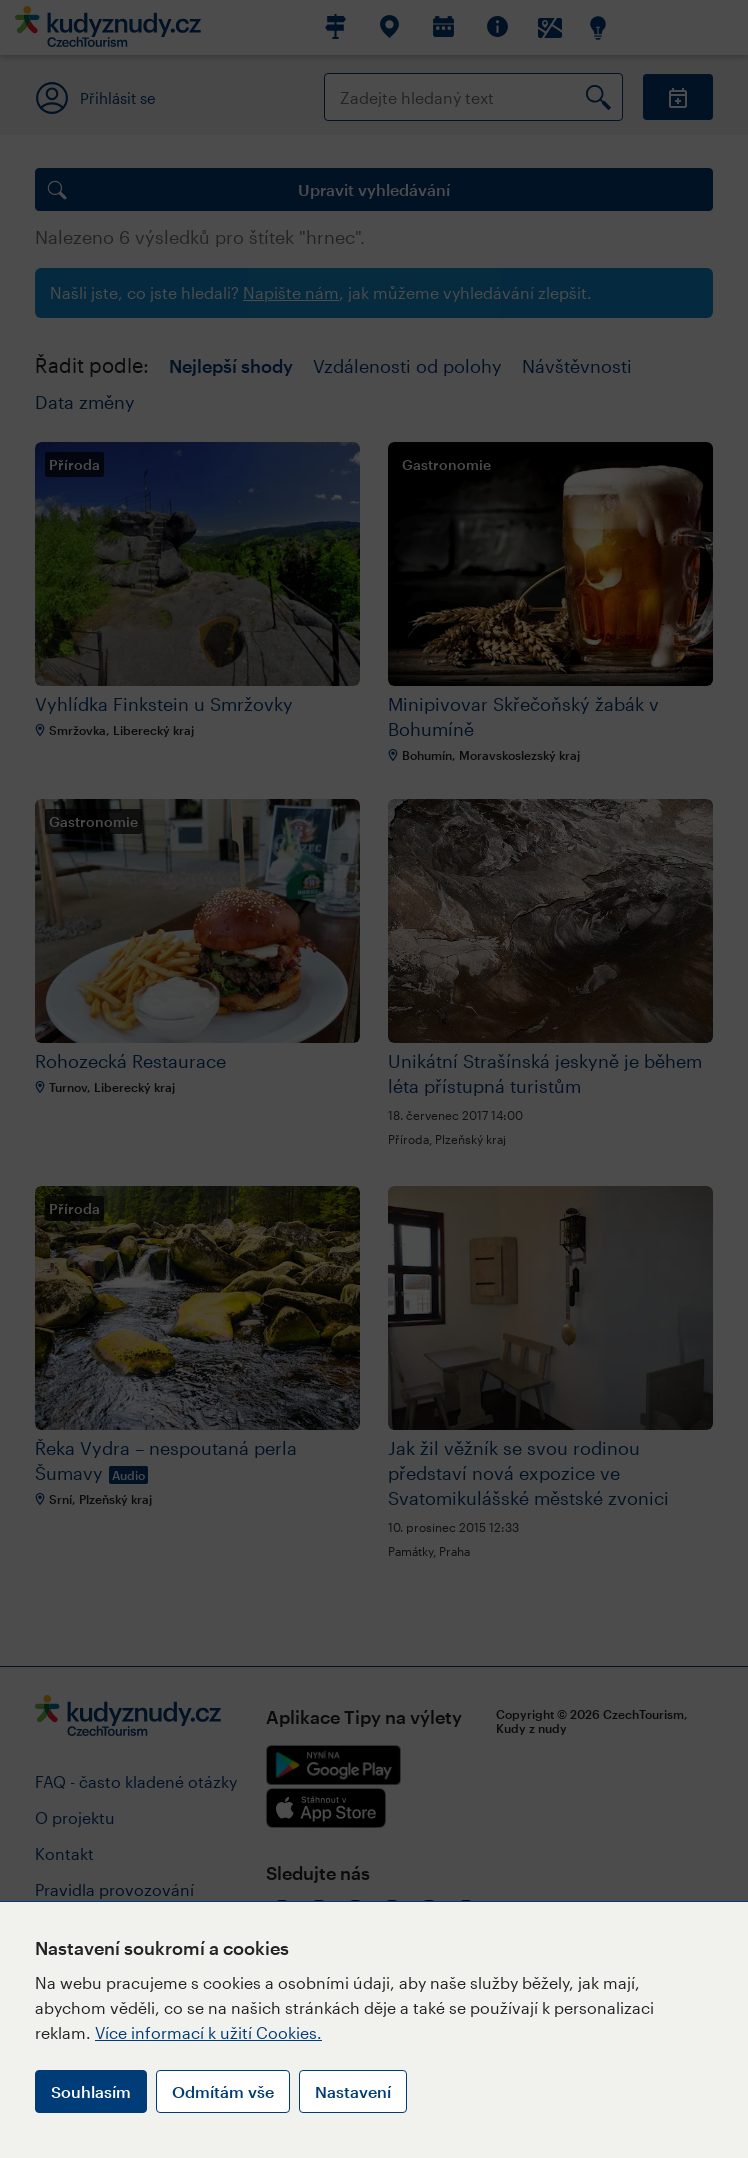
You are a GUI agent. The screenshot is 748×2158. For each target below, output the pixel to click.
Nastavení (353, 2091)
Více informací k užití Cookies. (208, 2032)
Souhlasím (91, 2091)
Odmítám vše (223, 2091)
